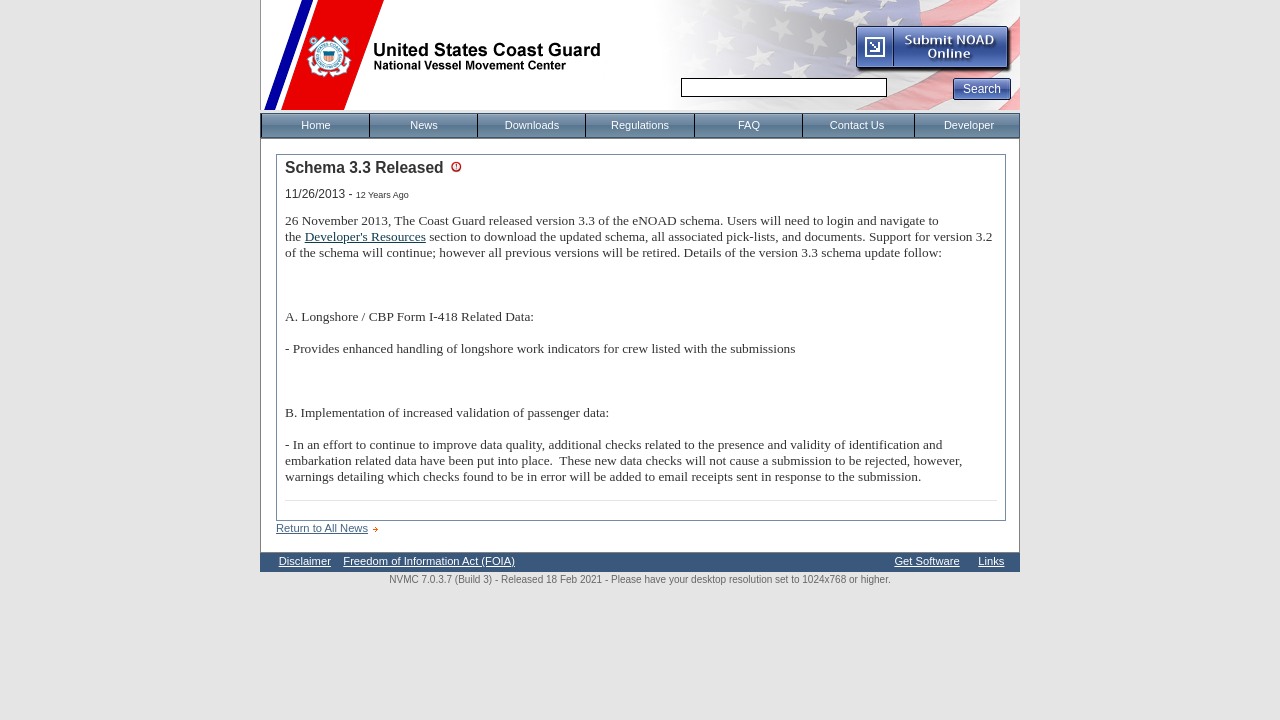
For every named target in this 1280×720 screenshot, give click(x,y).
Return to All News (322, 528)
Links (991, 561)
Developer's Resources (365, 236)
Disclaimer (305, 561)
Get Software (926, 561)
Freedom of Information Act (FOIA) (429, 561)
